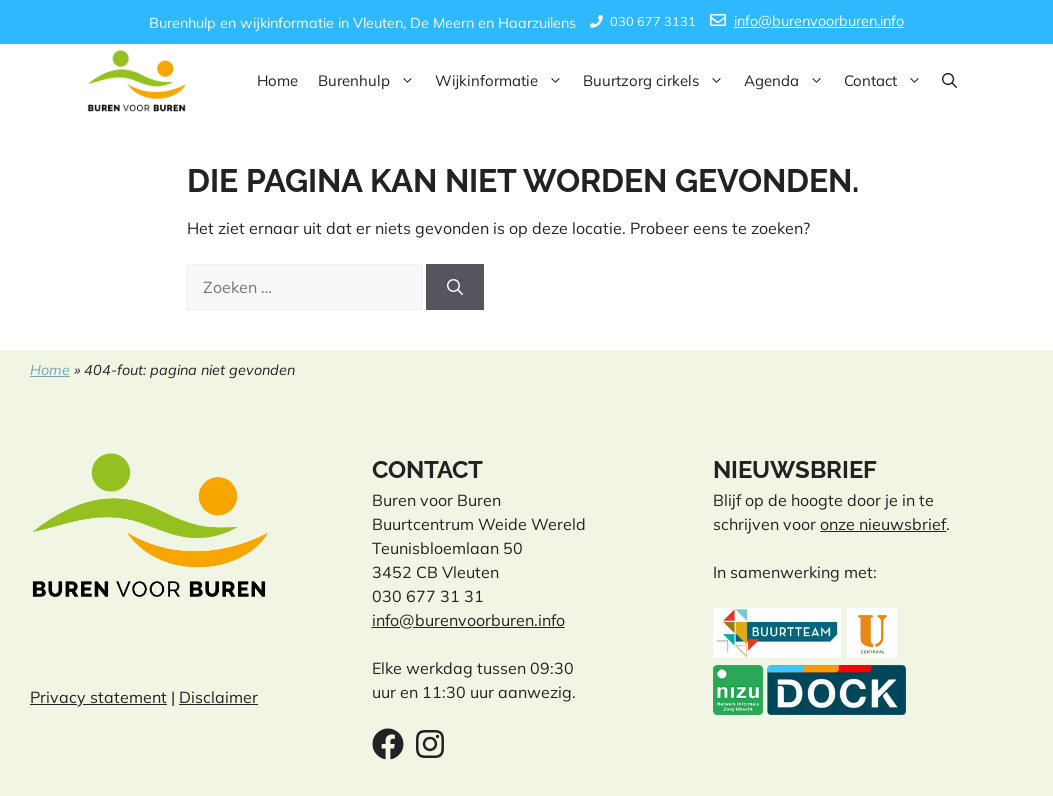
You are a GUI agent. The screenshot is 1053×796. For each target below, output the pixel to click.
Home (277, 80)
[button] (949, 81)
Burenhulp (371, 81)
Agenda (789, 81)
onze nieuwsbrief (883, 524)
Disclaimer (218, 697)
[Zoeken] (455, 287)
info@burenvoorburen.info (819, 21)
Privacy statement (98, 697)
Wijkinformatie (504, 81)
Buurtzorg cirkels (658, 81)
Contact (888, 81)
